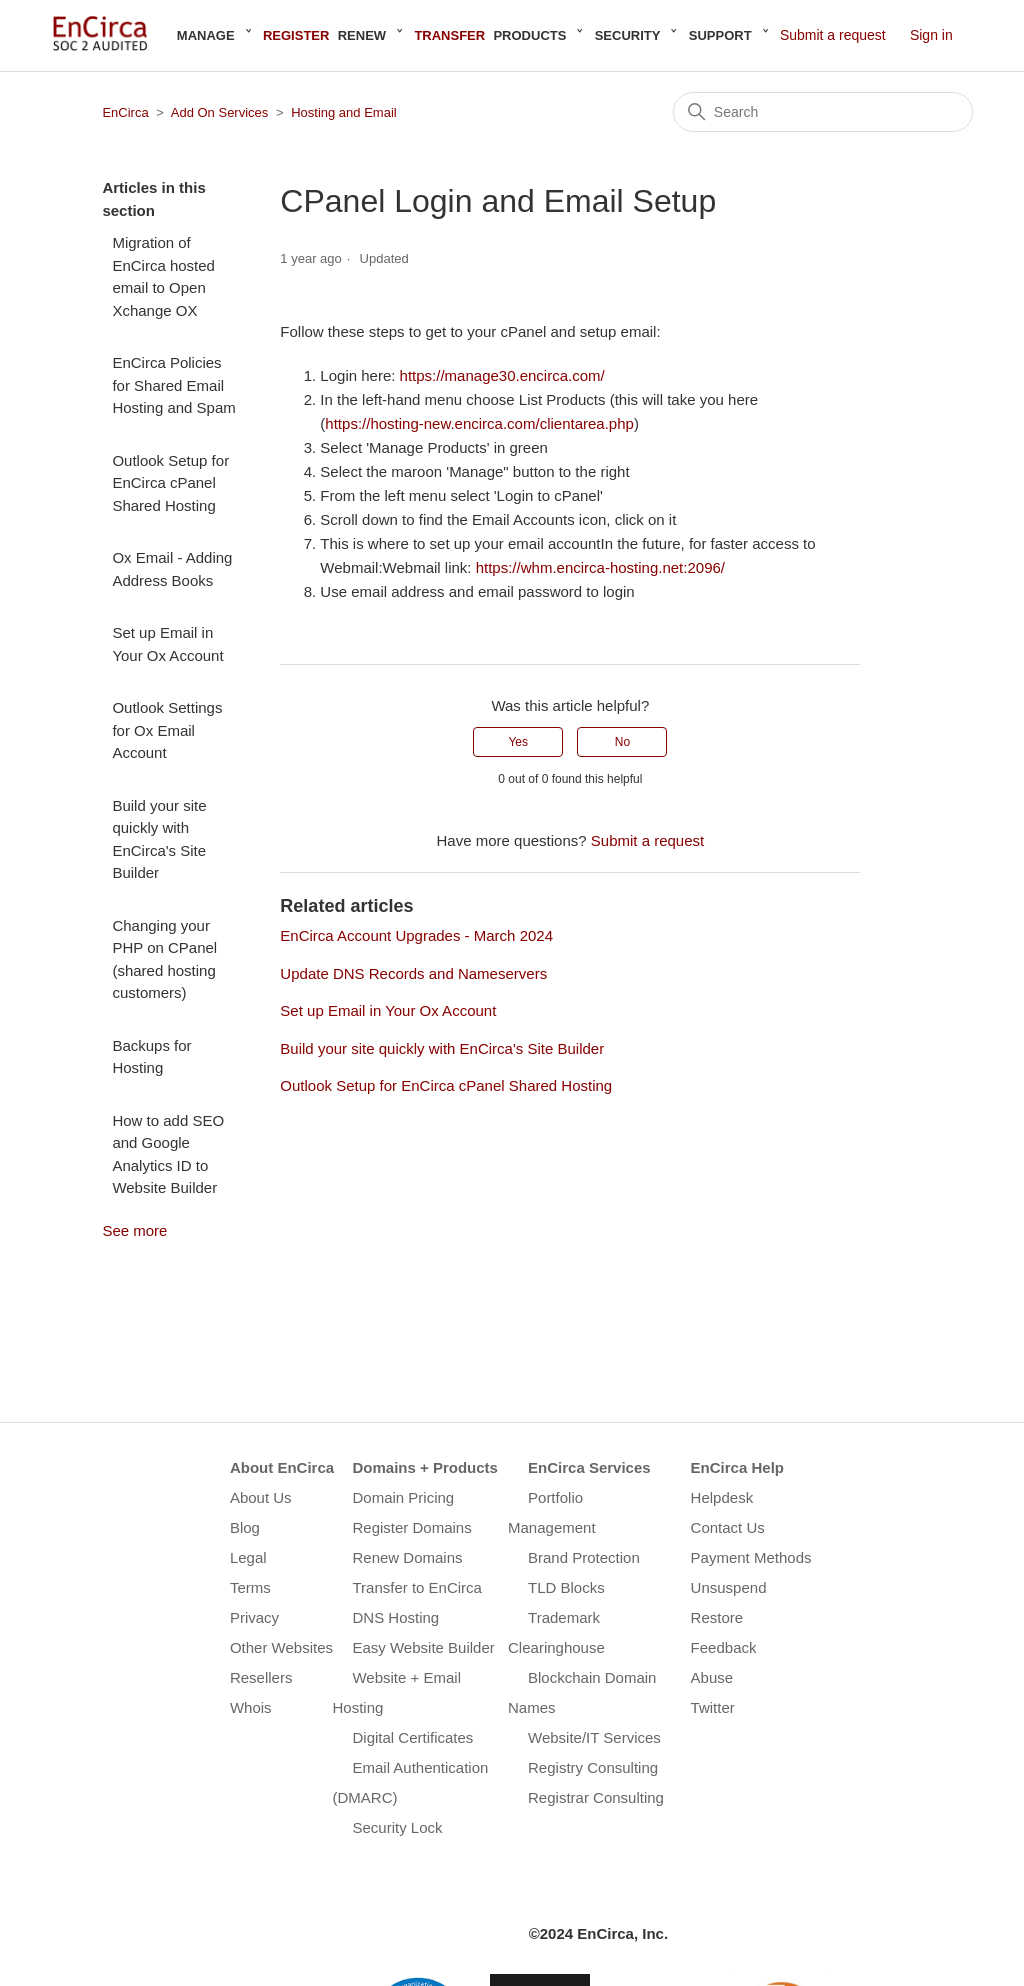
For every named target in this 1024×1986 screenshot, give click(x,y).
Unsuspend (729, 1587)
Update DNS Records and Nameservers (413, 973)
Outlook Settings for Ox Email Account (167, 730)
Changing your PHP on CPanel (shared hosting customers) (164, 959)
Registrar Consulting (596, 1797)
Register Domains (411, 1527)
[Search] (823, 112)
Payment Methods (751, 1557)
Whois (251, 1707)
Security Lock (397, 1827)
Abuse (712, 1677)
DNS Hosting (395, 1617)
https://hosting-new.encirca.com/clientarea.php (479, 423)
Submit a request (833, 35)
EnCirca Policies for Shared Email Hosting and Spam (173, 385)
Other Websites (281, 1647)
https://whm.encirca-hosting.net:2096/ (600, 567)
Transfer (449, 35)
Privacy (254, 1617)
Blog (245, 1527)
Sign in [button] (931, 35)
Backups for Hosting (151, 1057)
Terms (250, 1587)
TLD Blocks (566, 1587)
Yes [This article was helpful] (518, 742)
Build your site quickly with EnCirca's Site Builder (159, 839)
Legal (248, 1557)
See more (134, 1230)
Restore (717, 1617)
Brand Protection (584, 1557)
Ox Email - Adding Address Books (172, 569)
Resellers (261, 1677)
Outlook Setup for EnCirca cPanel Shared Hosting (170, 483)
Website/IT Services (594, 1737)
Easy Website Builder (423, 1647)
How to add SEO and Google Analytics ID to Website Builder (168, 1154)
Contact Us (728, 1527)
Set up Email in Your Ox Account (167, 644)
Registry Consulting (593, 1767)
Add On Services (220, 112)
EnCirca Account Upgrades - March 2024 (416, 935)
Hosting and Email (344, 112)
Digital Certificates (412, 1737)
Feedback (724, 1647)
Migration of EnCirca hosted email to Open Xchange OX (163, 276)
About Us (261, 1497)
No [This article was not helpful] (622, 742)
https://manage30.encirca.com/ (502, 375)
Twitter (713, 1707)
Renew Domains (407, 1557)
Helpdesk (722, 1497)
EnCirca (125, 112)
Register (296, 35)
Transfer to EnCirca (417, 1587)
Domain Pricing (403, 1497)
